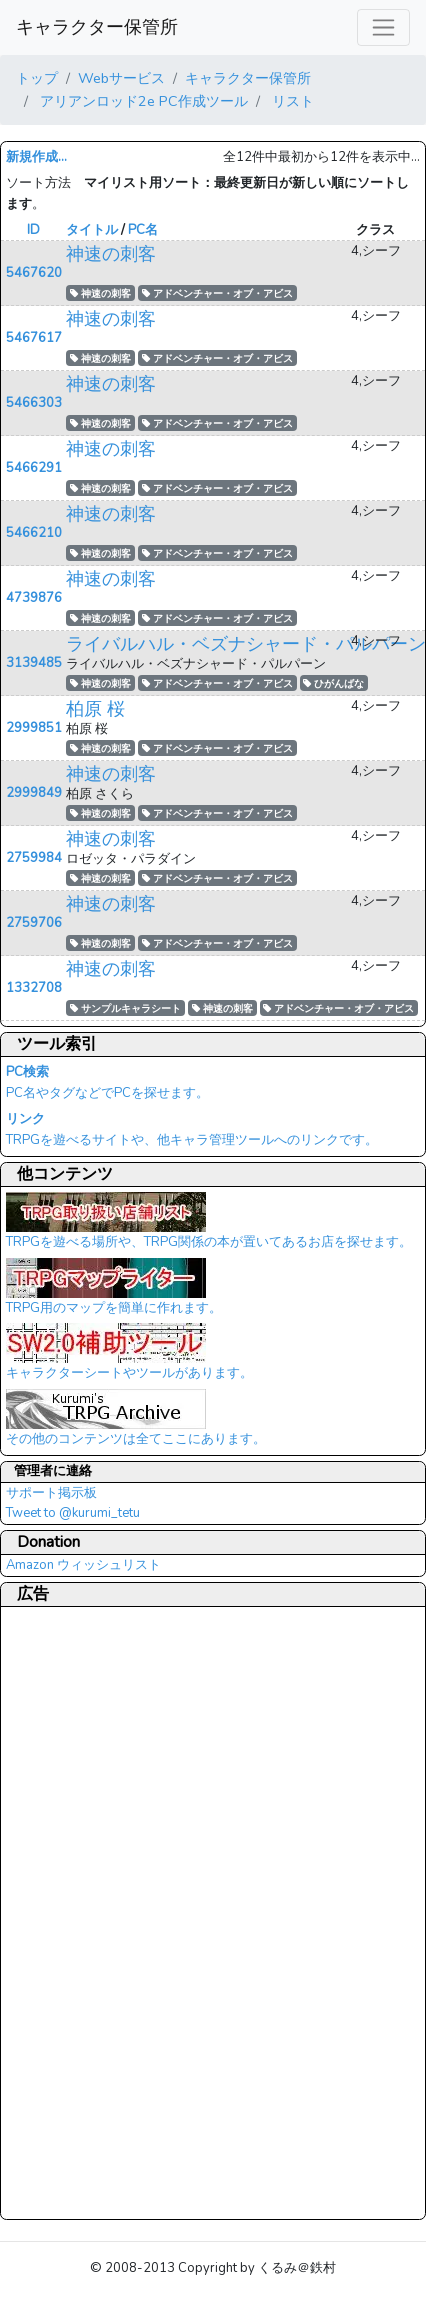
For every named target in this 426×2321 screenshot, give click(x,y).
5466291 (34, 468)
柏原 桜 (95, 709)
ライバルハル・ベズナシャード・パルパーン (246, 644)
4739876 (34, 598)
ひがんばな (333, 683)
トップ (37, 78)
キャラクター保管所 (97, 27)
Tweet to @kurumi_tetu (73, 1513)
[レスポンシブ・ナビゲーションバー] (383, 27)
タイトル (92, 230)
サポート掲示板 (51, 1493)
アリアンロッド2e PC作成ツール (142, 101)
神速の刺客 (111, 254)
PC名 (143, 230)
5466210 (34, 533)
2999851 (34, 728)
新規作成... (36, 157)
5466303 (34, 403)
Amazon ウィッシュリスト (83, 1565)
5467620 (34, 273)
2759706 (34, 923)
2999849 (34, 793)
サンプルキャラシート (125, 1008)
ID (33, 230)
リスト (291, 101)
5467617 (34, 338)
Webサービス (121, 78)
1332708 (34, 988)
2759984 (34, 858)
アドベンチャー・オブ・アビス (217, 293)
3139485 (34, 663)
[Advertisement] (86, 1912)
